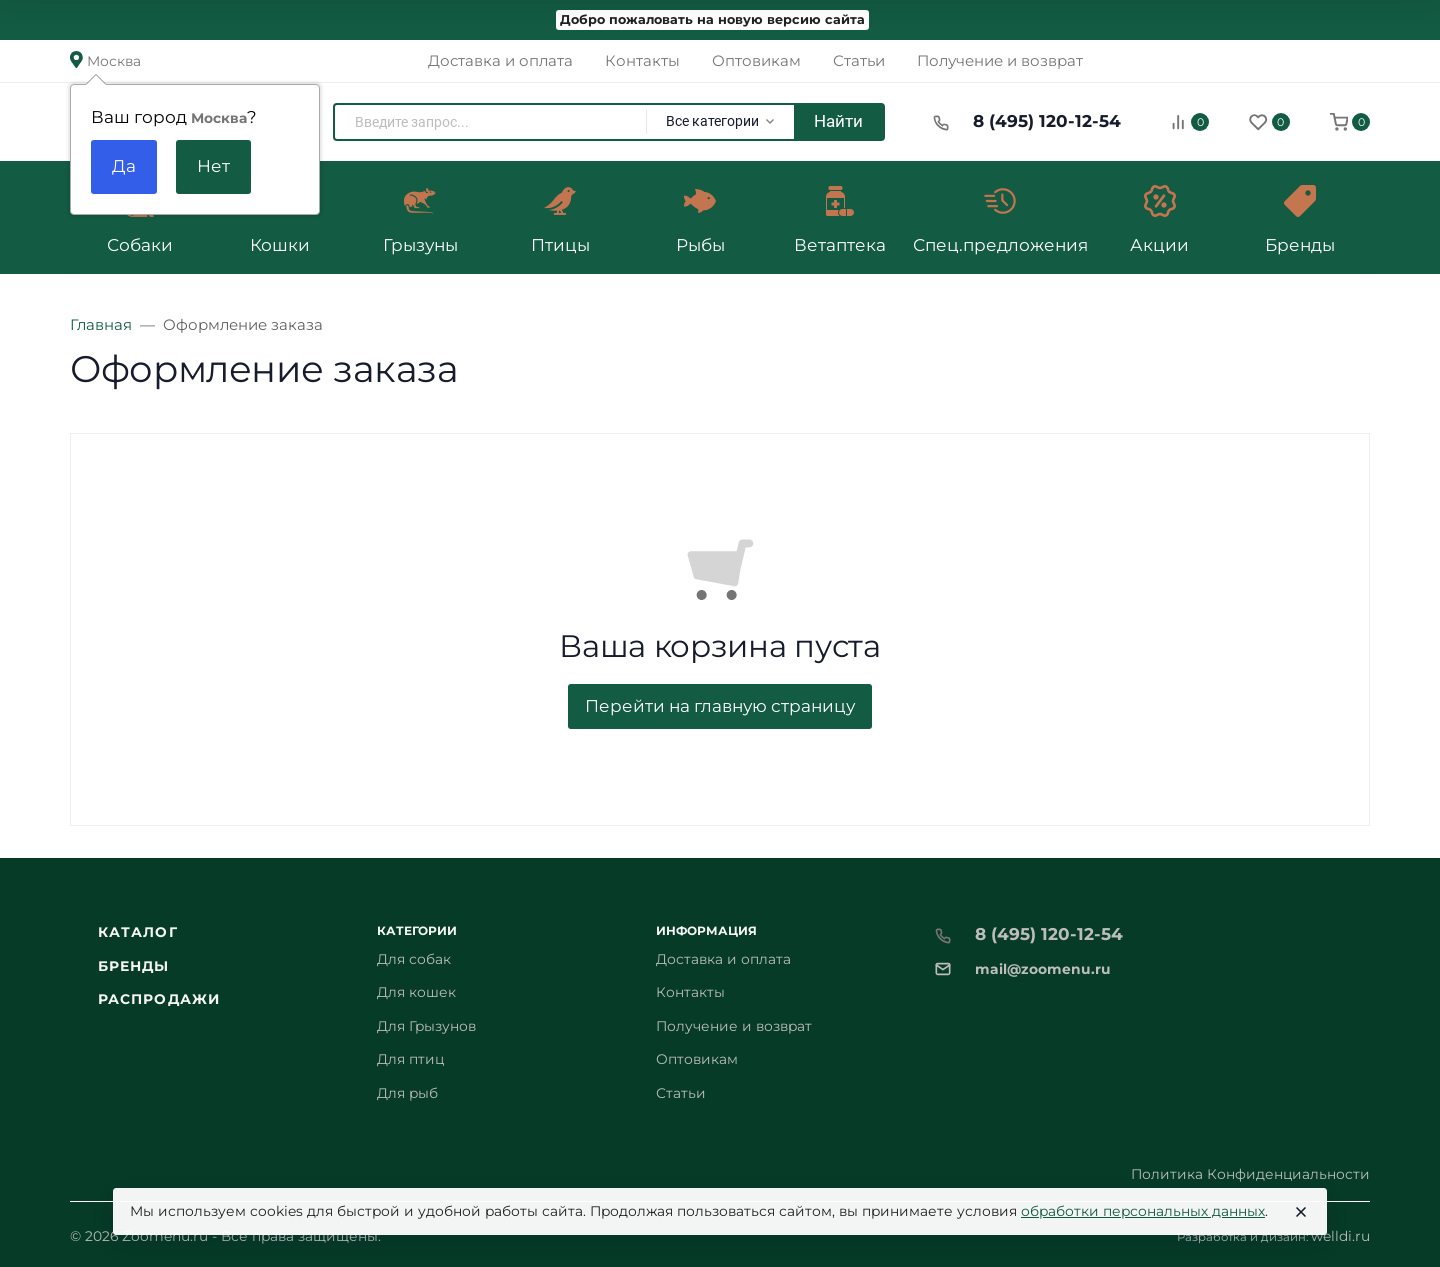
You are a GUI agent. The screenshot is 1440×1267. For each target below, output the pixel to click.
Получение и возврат (734, 1026)
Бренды (134, 966)
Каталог (138, 932)
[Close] (1301, 1212)
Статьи (681, 1093)
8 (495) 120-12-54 (1047, 121)
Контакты (690, 992)
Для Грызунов (426, 1026)
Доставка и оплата (723, 959)
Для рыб (407, 1093)
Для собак (414, 959)
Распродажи (159, 999)
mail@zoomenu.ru (1043, 969)
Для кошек (416, 992)
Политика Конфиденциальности (1250, 1174)
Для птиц (410, 1059)
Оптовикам (697, 1059)
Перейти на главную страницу (720, 706)
